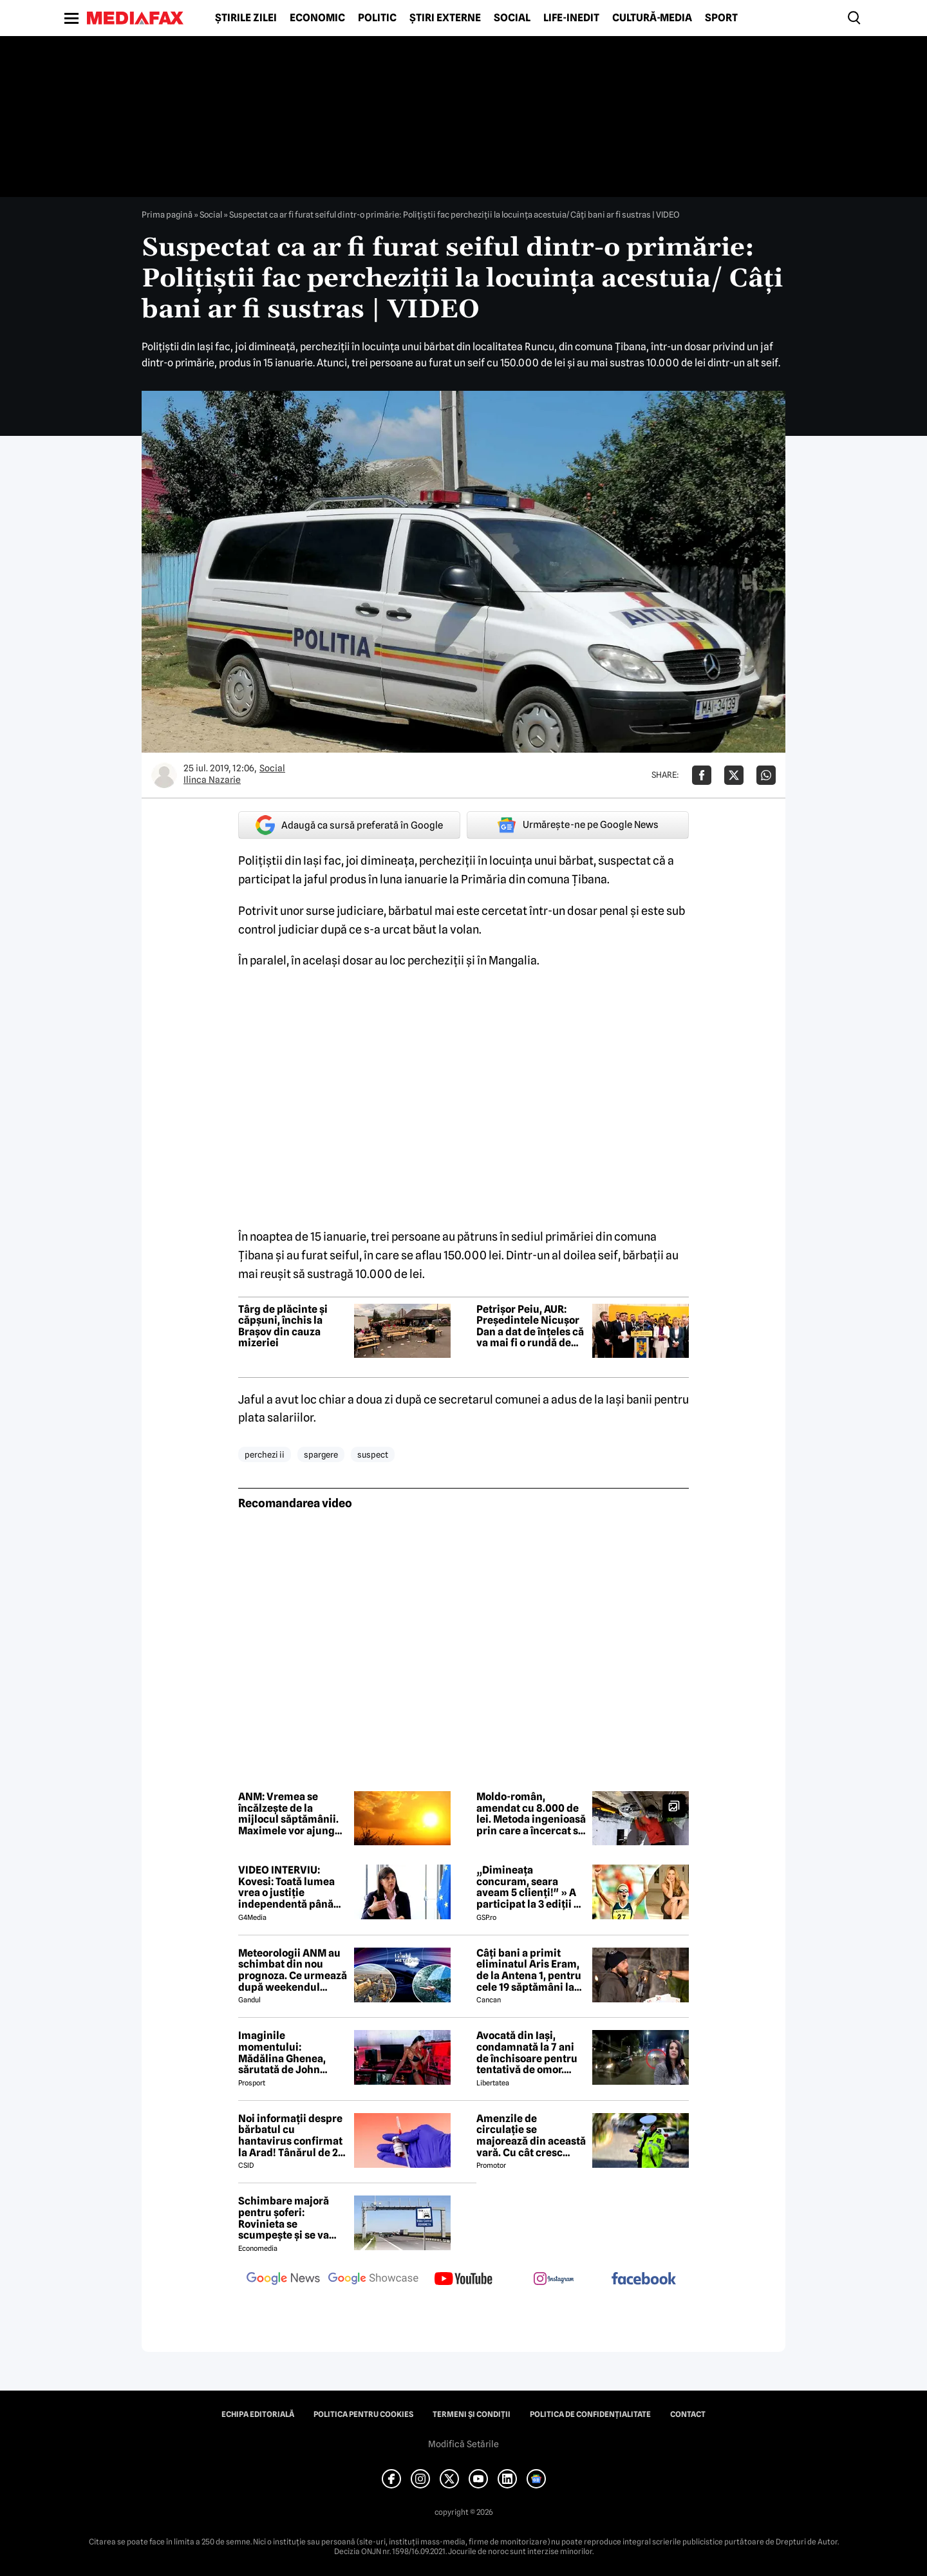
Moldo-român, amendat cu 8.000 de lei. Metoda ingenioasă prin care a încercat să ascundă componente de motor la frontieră (531, 1813)
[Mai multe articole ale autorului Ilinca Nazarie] (164, 775)
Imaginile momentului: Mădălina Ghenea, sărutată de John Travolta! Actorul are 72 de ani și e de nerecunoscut (288, 2052)
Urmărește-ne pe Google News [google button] (578, 824)
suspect (372, 1454)
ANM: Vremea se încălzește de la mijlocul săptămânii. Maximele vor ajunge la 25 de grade (289, 1813)
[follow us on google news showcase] (373, 2280)
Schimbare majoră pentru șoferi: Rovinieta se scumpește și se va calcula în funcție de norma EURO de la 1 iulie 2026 (287, 2218)
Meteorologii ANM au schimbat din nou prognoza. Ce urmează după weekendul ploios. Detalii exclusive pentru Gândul (292, 1970)
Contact (688, 2414)
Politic (377, 18)
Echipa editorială (257, 2414)
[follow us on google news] (283, 2280)
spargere (321, 1454)
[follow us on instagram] (554, 2280)
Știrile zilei (246, 18)
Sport (721, 18)
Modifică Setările (463, 2444)
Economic (317, 18)
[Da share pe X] (734, 775)
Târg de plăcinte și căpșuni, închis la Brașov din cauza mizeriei (283, 1326)
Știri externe (445, 18)
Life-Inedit (571, 18)
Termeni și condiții (471, 2414)
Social (512, 18)
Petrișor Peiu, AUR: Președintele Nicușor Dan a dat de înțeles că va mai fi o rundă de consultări (530, 1326)
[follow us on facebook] (644, 2279)
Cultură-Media (652, 18)
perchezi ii (265, 1454)
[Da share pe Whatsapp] (766, 775)
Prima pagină (167, 214)
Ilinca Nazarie (212, 780)
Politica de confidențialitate (590, 2414)
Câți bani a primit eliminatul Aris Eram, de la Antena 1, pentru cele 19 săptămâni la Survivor (528, 1970)
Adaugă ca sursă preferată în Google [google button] (349, 825)
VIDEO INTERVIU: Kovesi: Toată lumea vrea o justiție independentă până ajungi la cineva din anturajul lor (286, 1887)
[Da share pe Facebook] (701, 775)
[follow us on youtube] (463, 2280)
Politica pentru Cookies (363, 2414)
